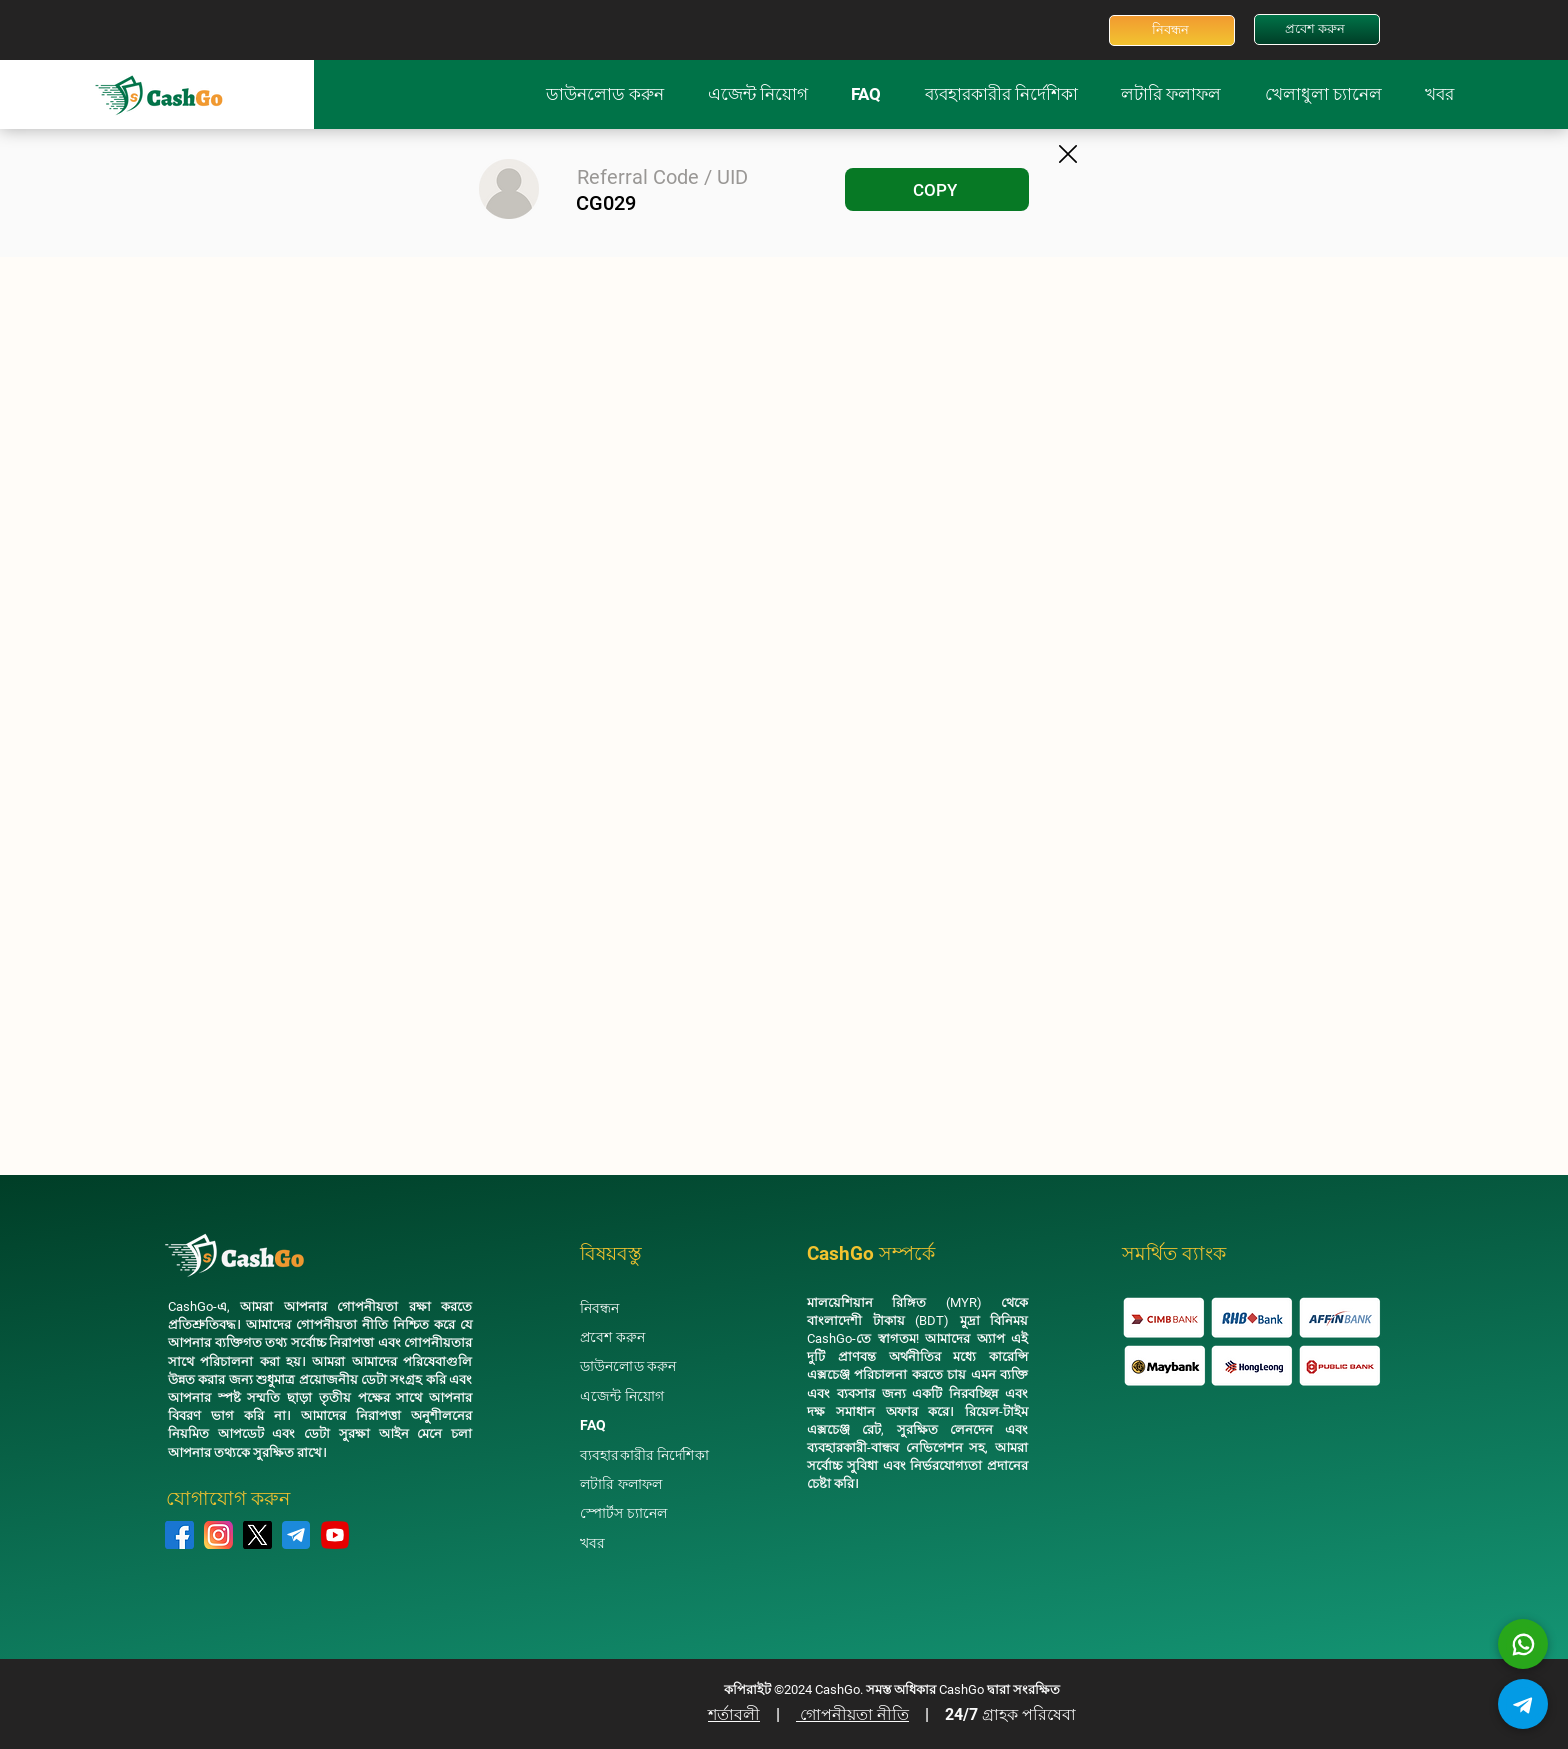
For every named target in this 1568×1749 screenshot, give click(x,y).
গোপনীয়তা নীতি (852, 1714)
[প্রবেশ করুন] (1317, 29)
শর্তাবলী (734, 1714)
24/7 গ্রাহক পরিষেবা (1010, 1714)
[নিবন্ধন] (1172, 30)
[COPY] (937, 189)
